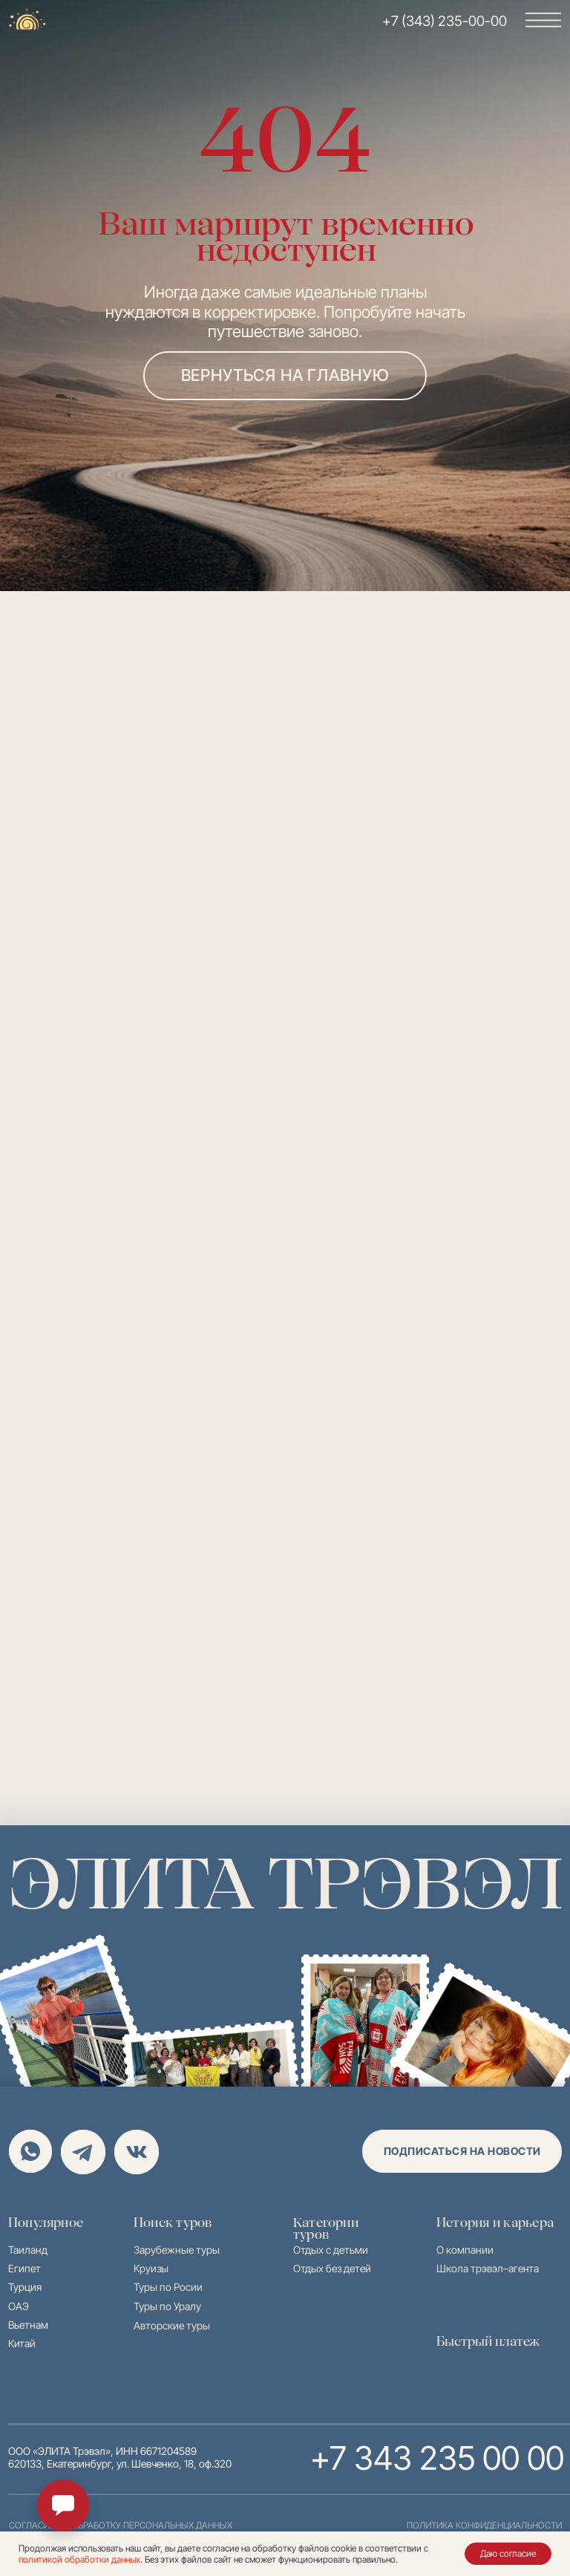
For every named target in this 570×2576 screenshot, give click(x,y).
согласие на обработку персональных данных (120, 2525)
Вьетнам (28, 2324)
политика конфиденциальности (484, 2525)
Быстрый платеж (488, 2341)
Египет (24, 2268)
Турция (25, 2286)
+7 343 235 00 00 (435, 2458)
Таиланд (28, 2249)
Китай (22, 2343)
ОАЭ (18, 2306)
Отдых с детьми (330, 2249)
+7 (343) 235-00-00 (444, 21)
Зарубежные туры (177, 2249)
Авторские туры (172, 2325)
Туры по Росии (168, 2286)
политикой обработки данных (79, 2559)
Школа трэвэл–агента (487, 2268)
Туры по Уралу (167, 2306)
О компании (465, 2249)
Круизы (151, 2268)
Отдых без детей (332, 2268)
